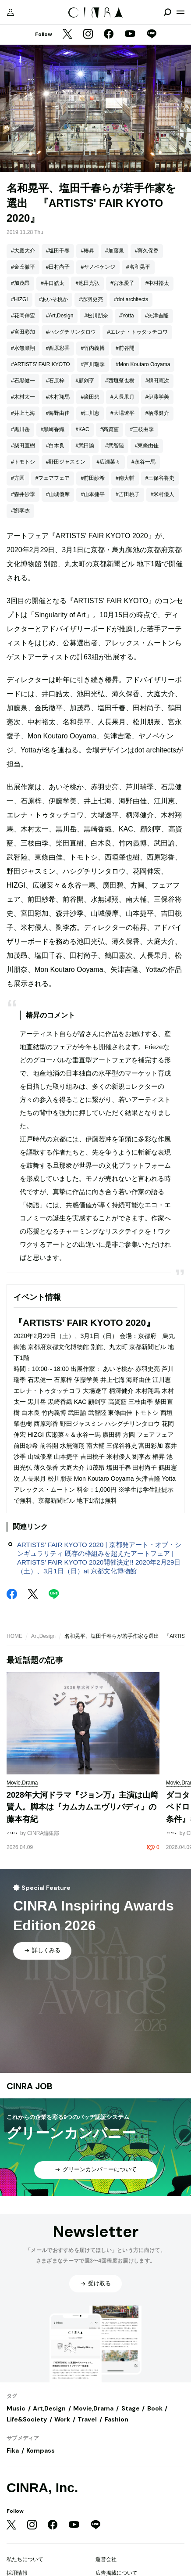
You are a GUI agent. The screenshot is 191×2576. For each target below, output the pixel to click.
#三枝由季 (142, 429)
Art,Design (43, 1636)
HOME (14, 1636)
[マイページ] (10, 12)
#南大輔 (125, 478)
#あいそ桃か (53, 299)
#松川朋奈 (96, 316)
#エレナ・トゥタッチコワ (137, 332)
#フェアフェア (52, 478)
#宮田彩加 (23, 332)
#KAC (82, 429)
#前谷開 (125, 348)
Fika (13, 2450)
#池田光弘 (87, 283)
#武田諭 (84, 446)
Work (62, 2419)
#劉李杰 (20, 510)
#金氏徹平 (23, 267)
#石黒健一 (23, 381)
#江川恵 (90, 413)
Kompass (40, 2450)
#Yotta (126, 316)
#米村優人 (163, 494)
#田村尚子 (58, 267)
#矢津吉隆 (157, 316)
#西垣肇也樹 (119, 381)
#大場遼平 (122, 413)
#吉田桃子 (128, 494)
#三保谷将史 (160, 478)
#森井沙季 (23, 494)
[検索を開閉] (167, 12)
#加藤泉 (114, 251)
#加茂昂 (20, 283)
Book (155, 2408)
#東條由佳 (147, 446)
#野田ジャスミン (66, 462)
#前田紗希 (93, 478)
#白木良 (55, 446)
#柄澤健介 (157, 413)
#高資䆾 (109, 429)
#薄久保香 (147, 251)
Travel (87, 2419)
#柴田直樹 (23, 446)
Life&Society (27, 2419)
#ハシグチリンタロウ (71, 332)
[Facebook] (108, 34)
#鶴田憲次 (157, 381)
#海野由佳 (58, 413)
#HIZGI (19, 299)
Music (16, 2408)
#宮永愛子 (122, 283)
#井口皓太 (53, 283)
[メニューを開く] (180, 12)
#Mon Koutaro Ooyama (143, 364)
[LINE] (151, 34)
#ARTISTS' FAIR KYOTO (40, 364)
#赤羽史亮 (91, 299)
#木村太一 (23, 397)
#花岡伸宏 (23, 316)
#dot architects (131, 299)
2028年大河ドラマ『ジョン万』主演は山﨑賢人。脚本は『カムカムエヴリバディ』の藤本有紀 (82, 1807)
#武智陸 (114, 446)
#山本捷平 (93, 494)
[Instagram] (88, 34)
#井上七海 (23, 413)
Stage (130, 2408)
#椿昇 (87, 251)
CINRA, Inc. (42, 2487)
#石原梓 (55, 381)
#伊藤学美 (157, 397)
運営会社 (106, 2559)
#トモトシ (23, 462)
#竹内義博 (93, 348)
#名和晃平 (138, 267)
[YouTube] (130, 34)
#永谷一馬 (143, 462)
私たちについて (25, 2559)
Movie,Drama (93, 2408)
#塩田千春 (58, 251)
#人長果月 (122, 397)
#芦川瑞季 (93, 364)
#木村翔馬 (58, 397)
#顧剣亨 (84, 381)
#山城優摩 (58, 494)
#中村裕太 (157, 283)
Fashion (116, 2419)
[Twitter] (67, 34)
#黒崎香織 (53, 429)
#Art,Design (60, 316)
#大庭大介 (23, 251)
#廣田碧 (90, 397)
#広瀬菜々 (108, 462)
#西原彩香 (58, 348)
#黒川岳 (20, 429)
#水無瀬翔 (23, 348)
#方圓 (18, 478)
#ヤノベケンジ (98, 267)
